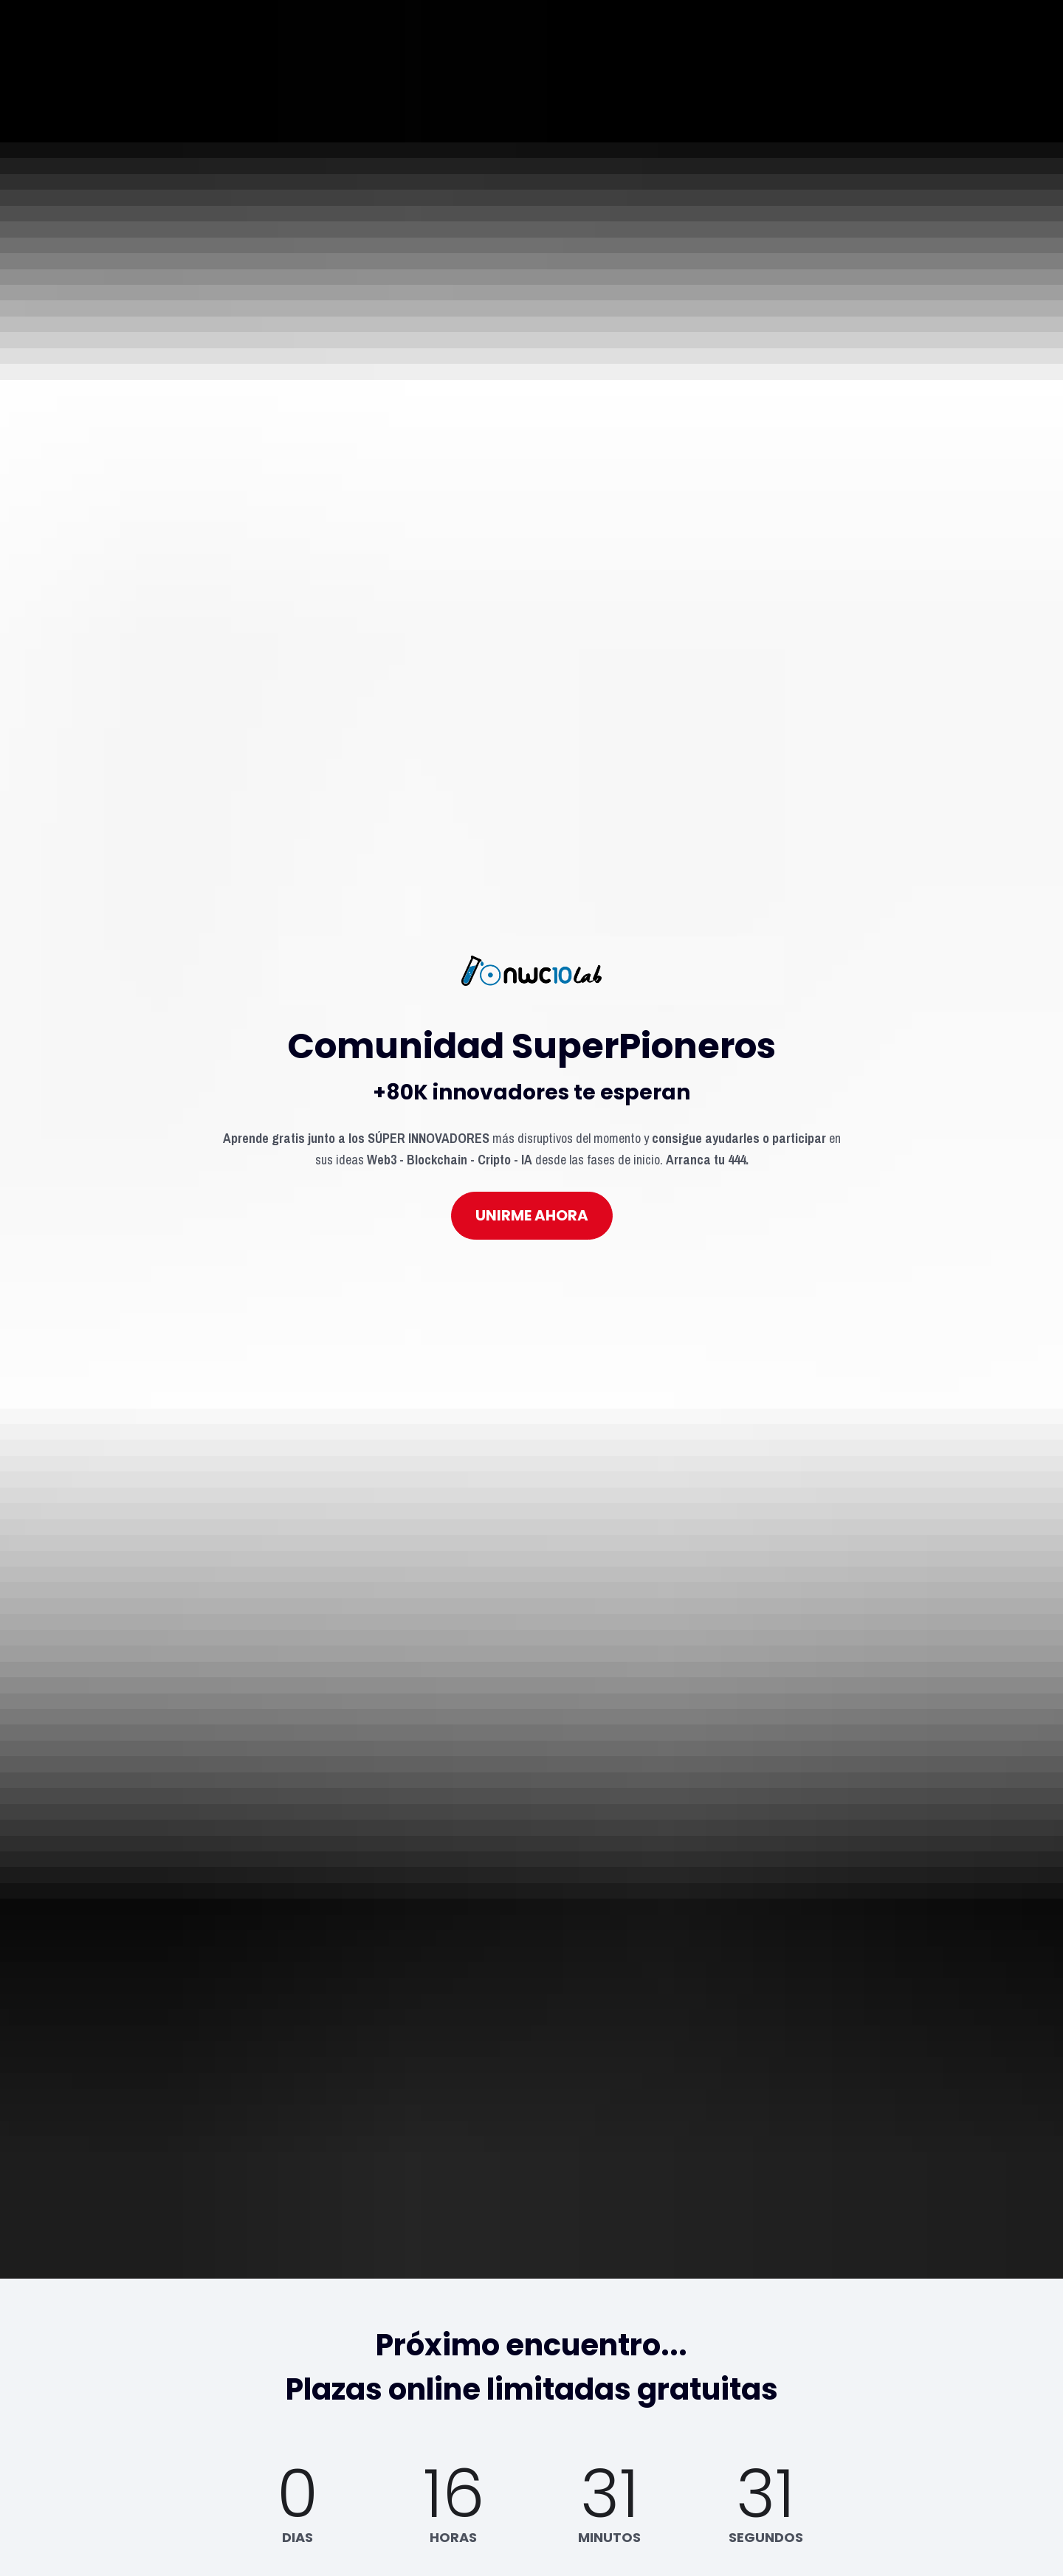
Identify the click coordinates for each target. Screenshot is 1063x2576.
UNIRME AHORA (531, 1135)
